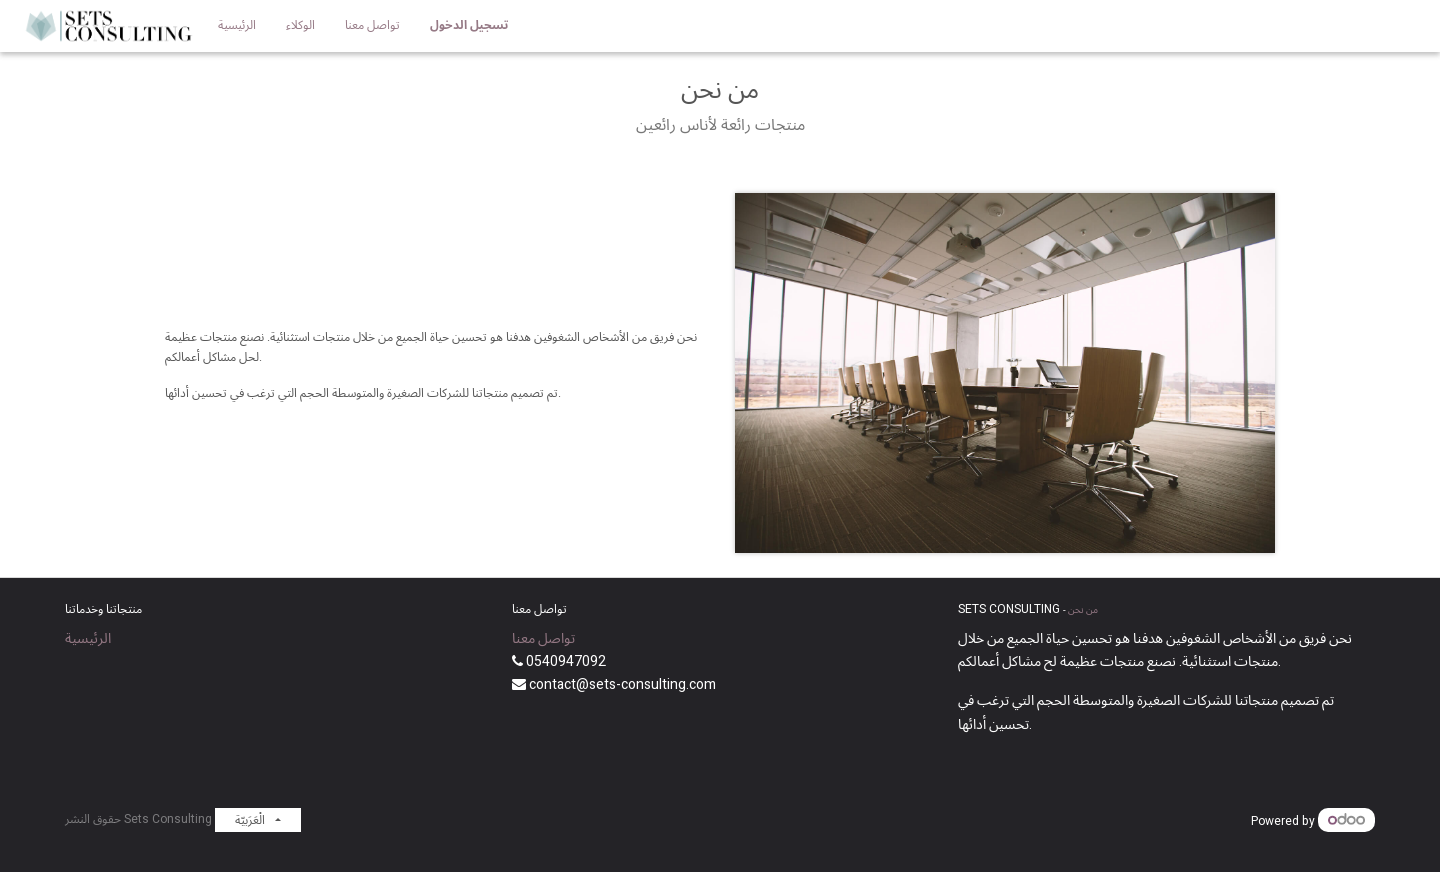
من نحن (1083, 610)
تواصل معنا (543, 638)
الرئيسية (88, 638)
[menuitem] (237, 26)
